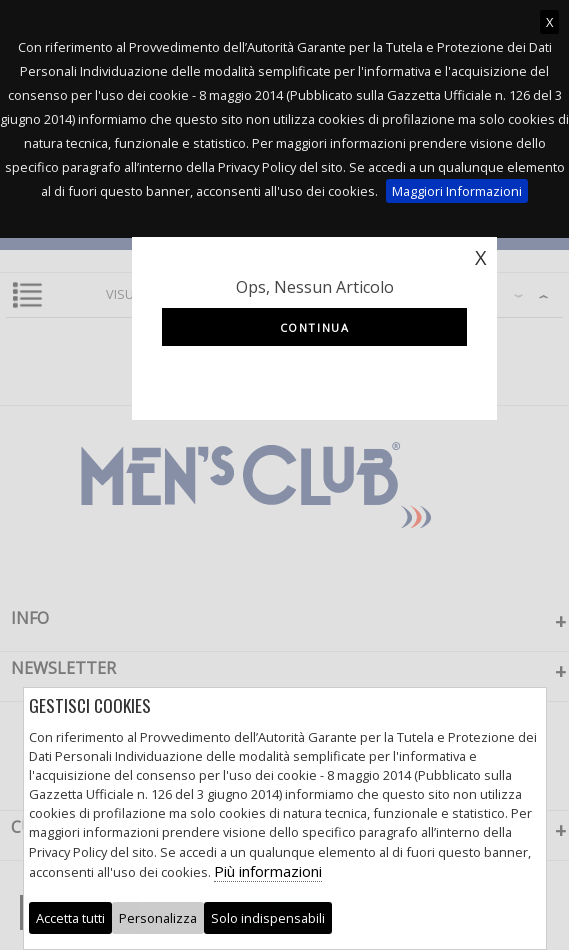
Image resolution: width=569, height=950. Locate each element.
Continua (315, 327)
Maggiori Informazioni (457, 191)
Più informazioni (268, 871)
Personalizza (158, 918)
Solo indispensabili (268, 918)
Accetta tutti (70, 918)
